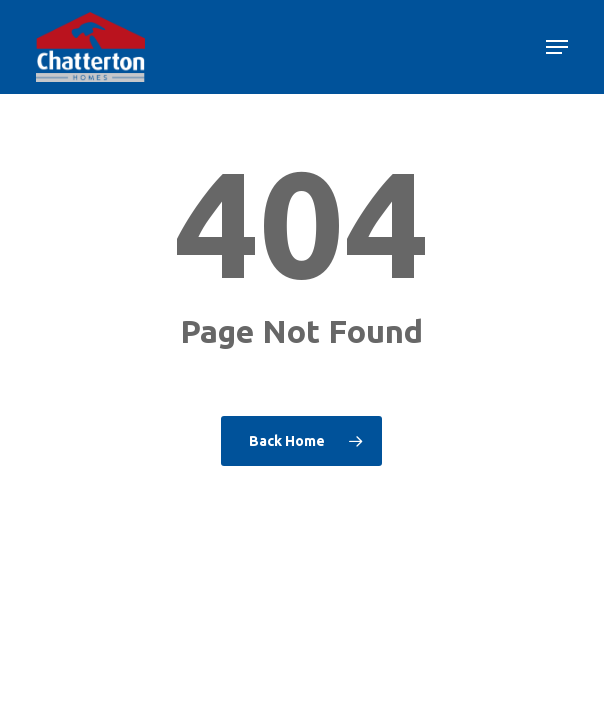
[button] (557, 47)
